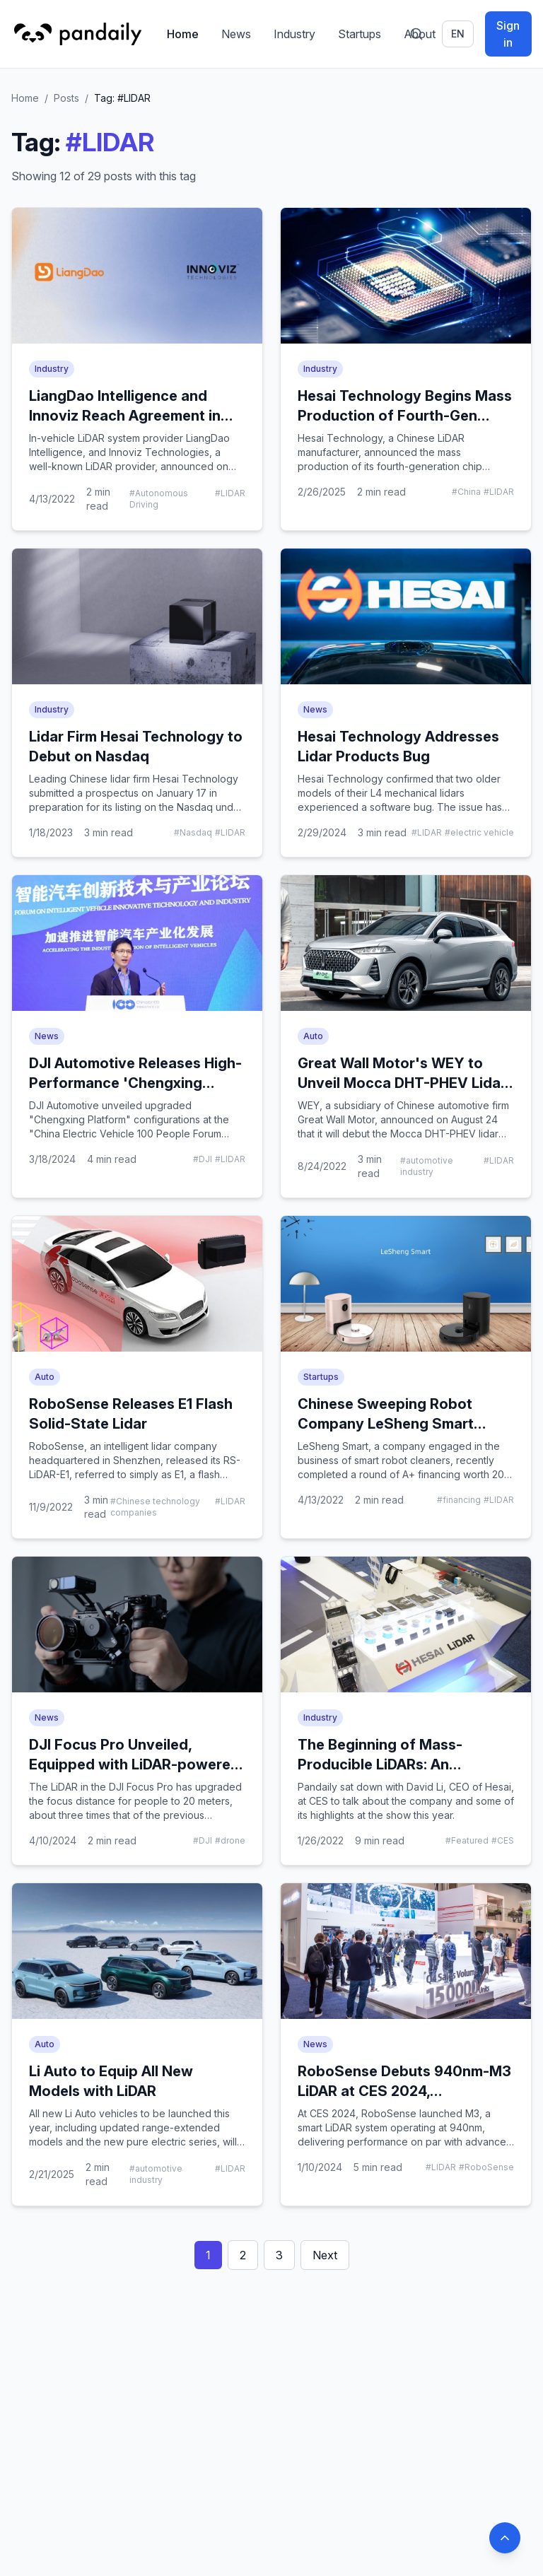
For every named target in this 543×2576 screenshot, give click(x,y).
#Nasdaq (193, 832)
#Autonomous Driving (158, 499)
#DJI (202, 1159)
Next (325, 2255)
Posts (66, 98)
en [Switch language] (458, 34)
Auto (313, 1036)
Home (183, 34)
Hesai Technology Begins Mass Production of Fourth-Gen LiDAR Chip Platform (405, 415)
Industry (294, 34)
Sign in (508, 33)
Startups (359, 34)
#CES (502, 1840)
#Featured (467, 1840)
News (236, 34)
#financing (459, 1499)
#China (466, 491)
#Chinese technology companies (155, 1507)
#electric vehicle (479, 832)
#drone (230, 1840)
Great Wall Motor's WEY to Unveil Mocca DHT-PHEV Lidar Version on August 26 (402, 1083)
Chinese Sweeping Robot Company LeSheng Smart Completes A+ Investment (387, 1423)
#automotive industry (426, 1166)
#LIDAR (230, 493)
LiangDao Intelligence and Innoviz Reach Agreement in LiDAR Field (125, 415)
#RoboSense (486, 2167)
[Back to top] (504, 2537)
